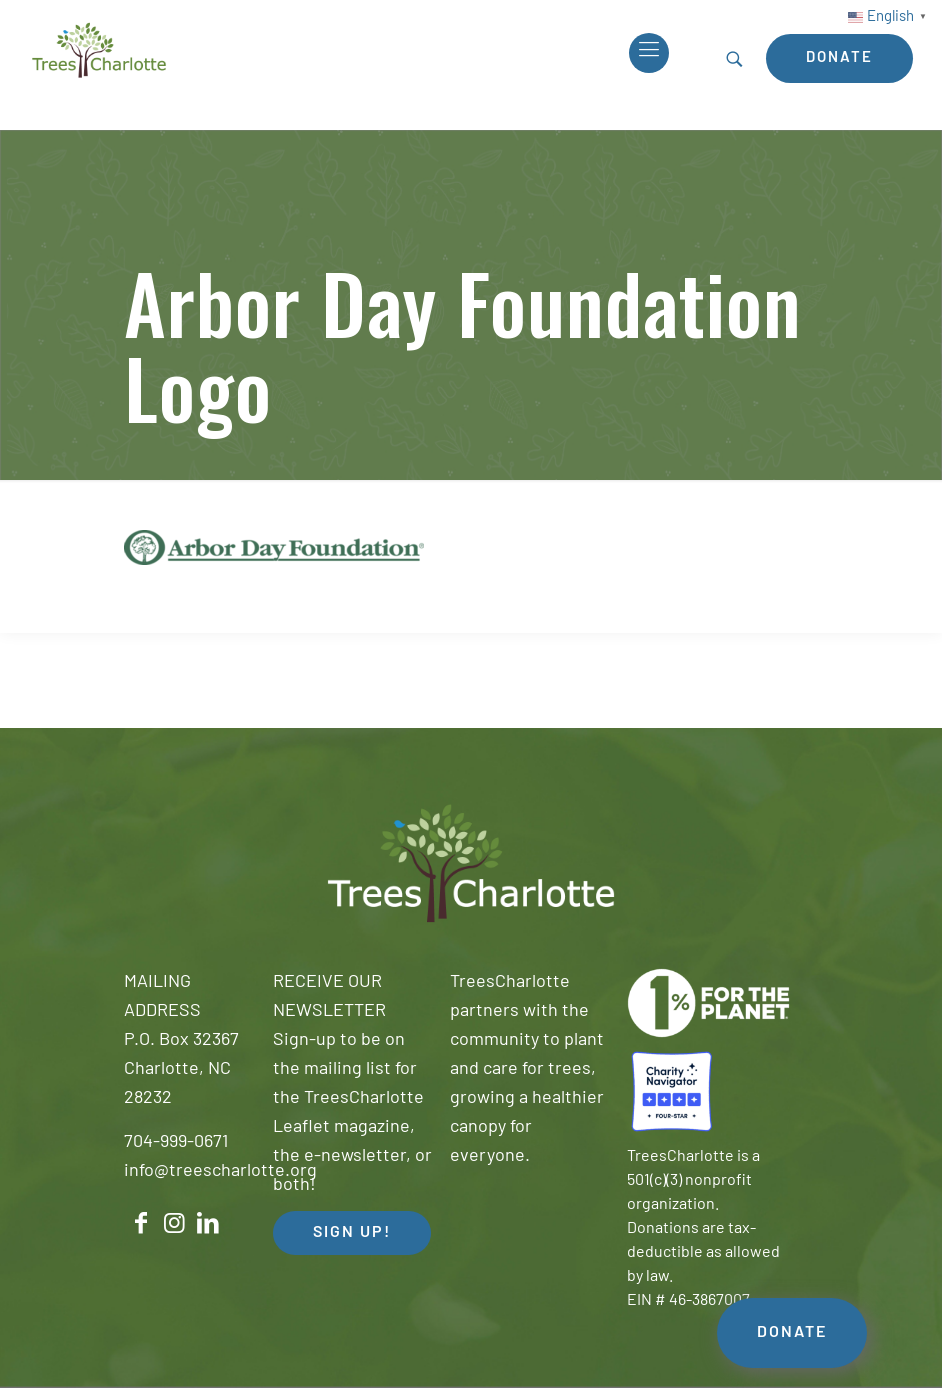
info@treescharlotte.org (220, 1171)
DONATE (792, 1333)
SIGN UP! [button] (352, 1233)
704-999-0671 (176, 1142)
